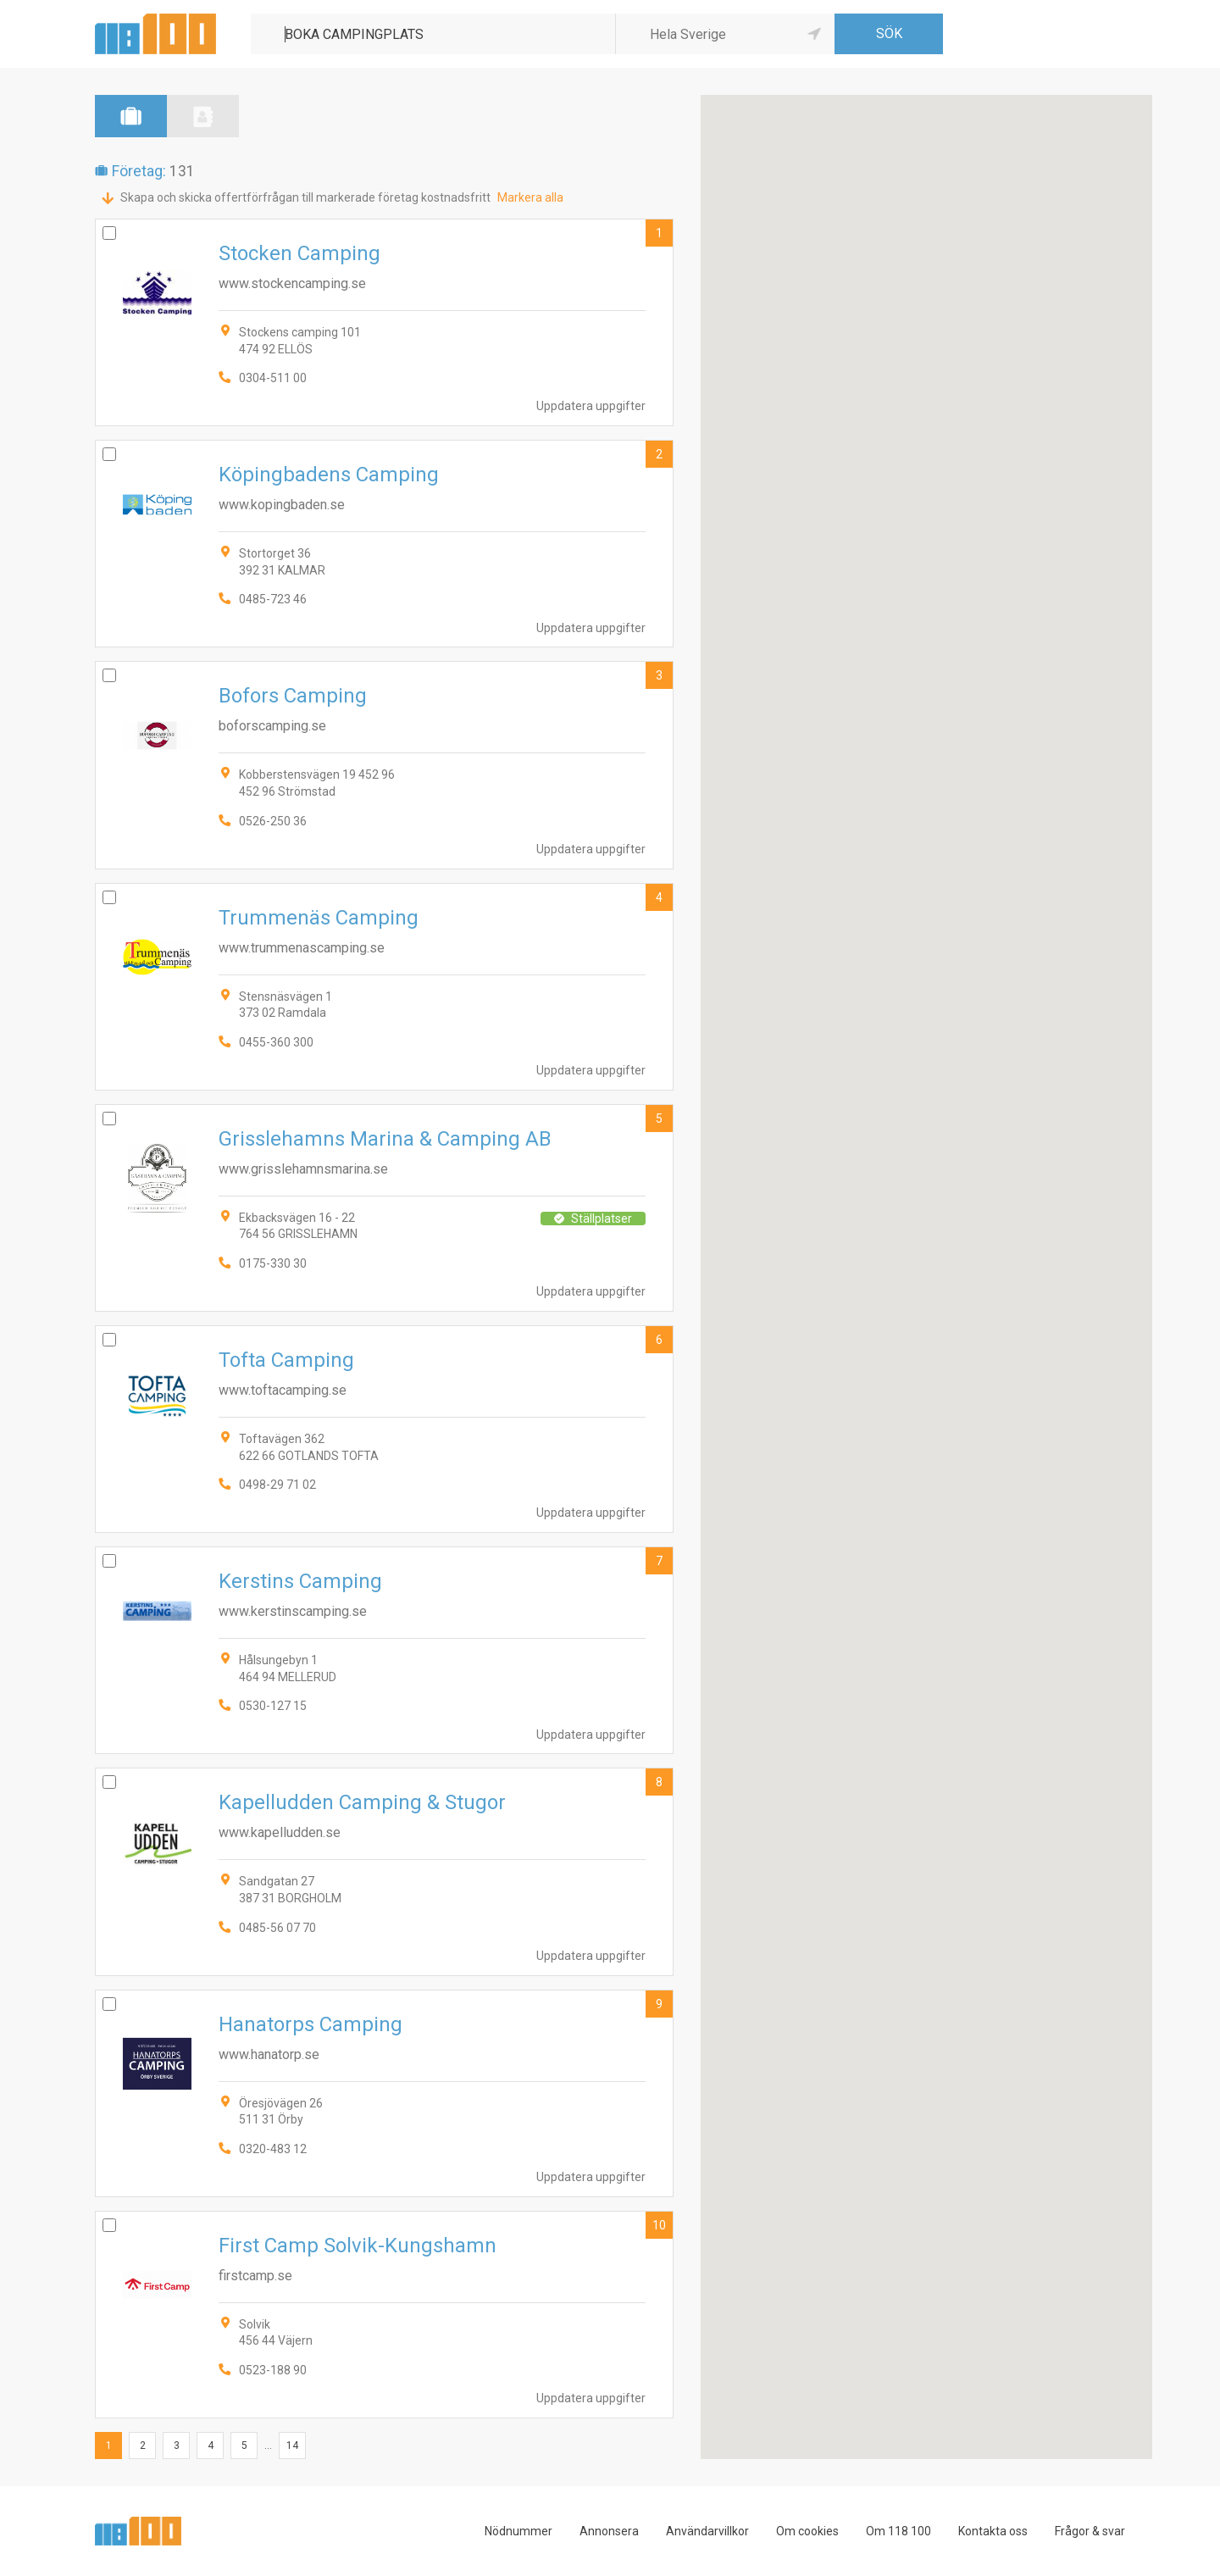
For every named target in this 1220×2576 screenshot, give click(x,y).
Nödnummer (518, 2531)
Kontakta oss (993, 2531)
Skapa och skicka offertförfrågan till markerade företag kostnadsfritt (305, 197)
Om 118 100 (898, 2531)
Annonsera (609, 2531)
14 (292, 2445)
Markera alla (530, 197)
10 (659, 2225)
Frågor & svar (1090, 2531)
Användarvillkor (707, 2531)
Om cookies (807, 2531)
